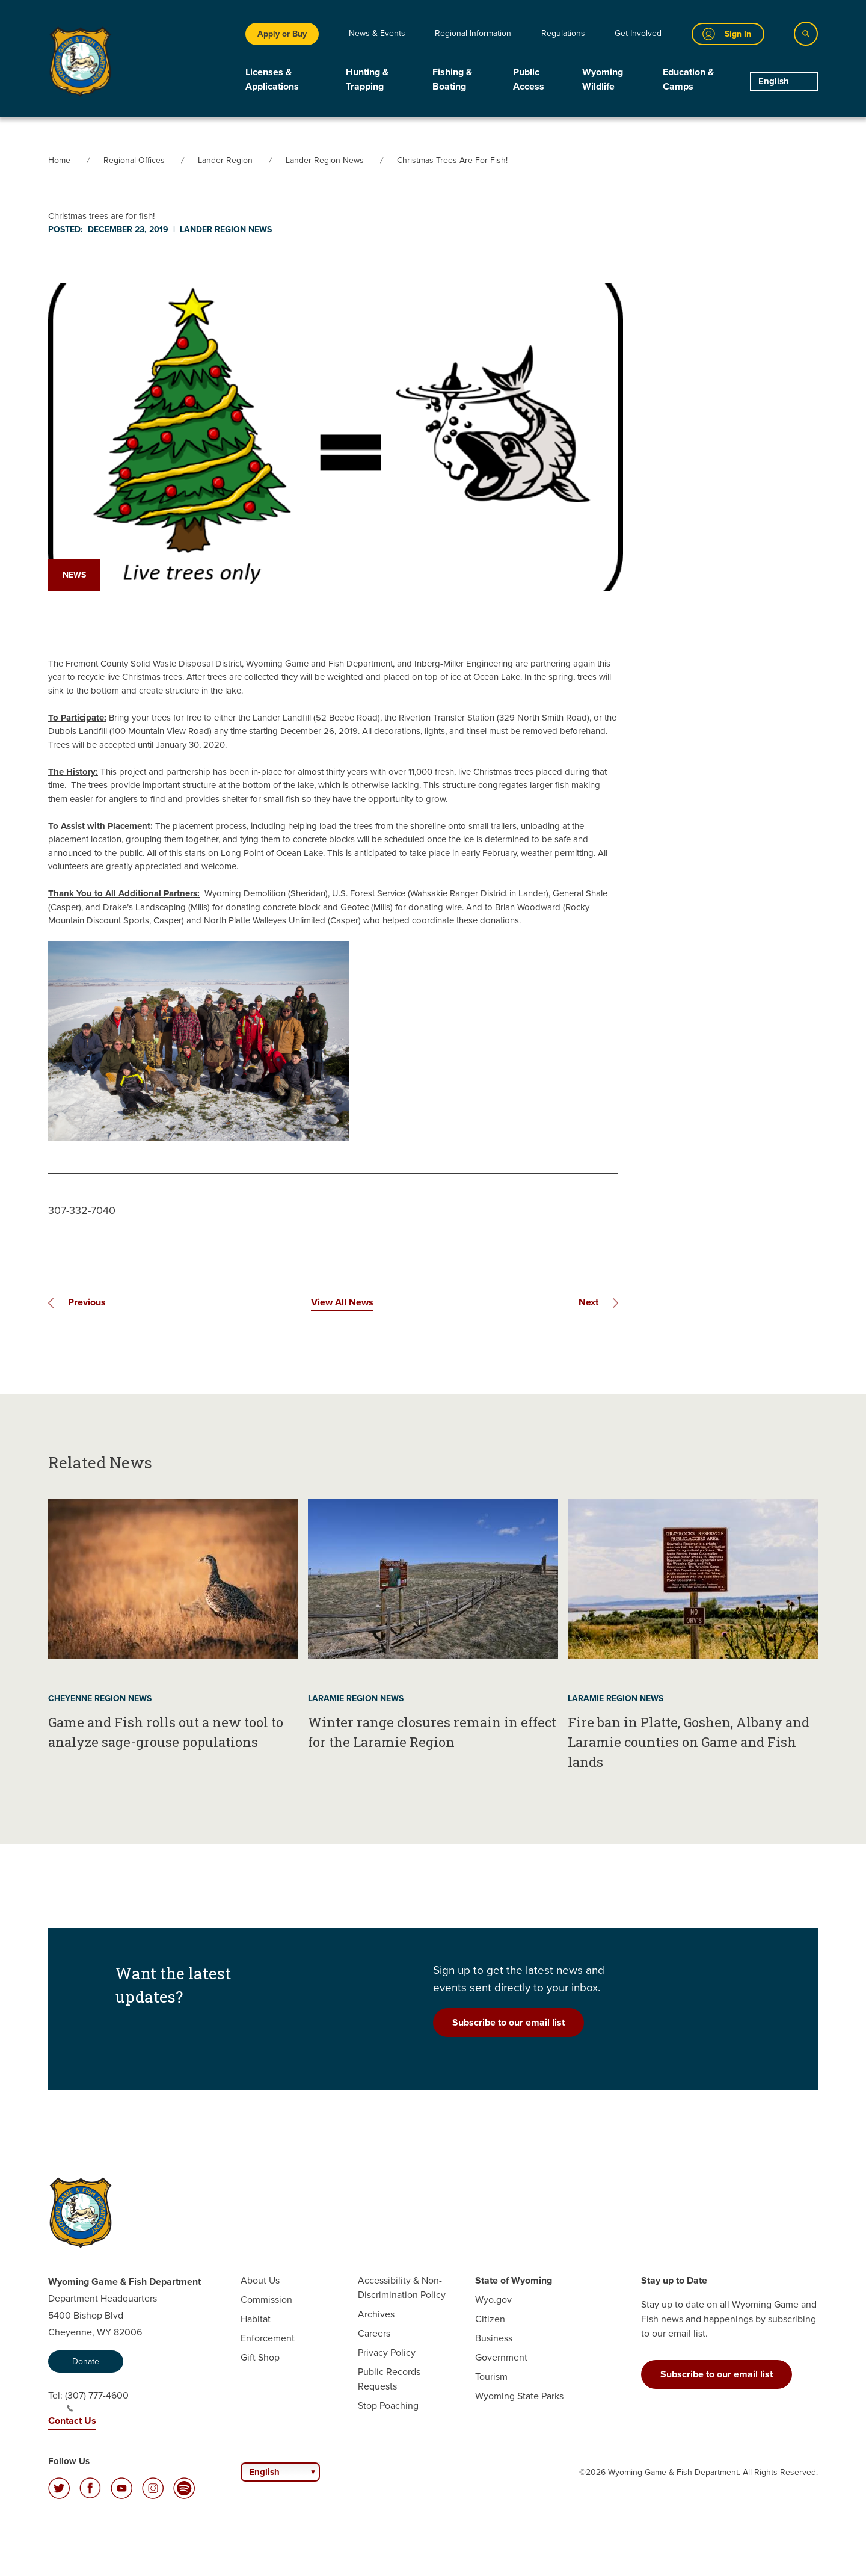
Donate (85, 2361)
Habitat (256, 2319)
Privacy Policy (387, 2352)
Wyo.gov (493, 2299)
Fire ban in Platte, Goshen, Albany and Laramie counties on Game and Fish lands (688, 1741)
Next (588, 1302)
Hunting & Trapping (367, 79)
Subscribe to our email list (508, 2022)
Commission (266, 2299)
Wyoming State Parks (519, 2396)
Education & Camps (688, 79)
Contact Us (72, 2420)
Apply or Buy (282, 34)
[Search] (806, 34)
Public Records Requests (389, 2379)
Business (493, 2338)
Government (501, 2357)
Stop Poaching (388, 2405)
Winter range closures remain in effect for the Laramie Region (432, 1732)
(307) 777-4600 (97, 2400)
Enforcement (268, 2338)
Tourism (491, 2376)
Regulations (563, 33)
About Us (260, 2280)
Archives (376, 2314)
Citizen (490, 2319)
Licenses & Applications (272, 79)
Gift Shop (260, 2357)
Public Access (528, 79)
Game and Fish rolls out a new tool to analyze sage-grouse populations (165, 1732)
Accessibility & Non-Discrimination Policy (402, 2287)
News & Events (377, 33)
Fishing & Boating (452, 79)
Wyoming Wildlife (602, 79)
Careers (374, 2333)
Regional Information (473, 33)
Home (59, 160)
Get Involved (638, 33)
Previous (87, 1302)
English (773, 81)
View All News (342, 1302)
